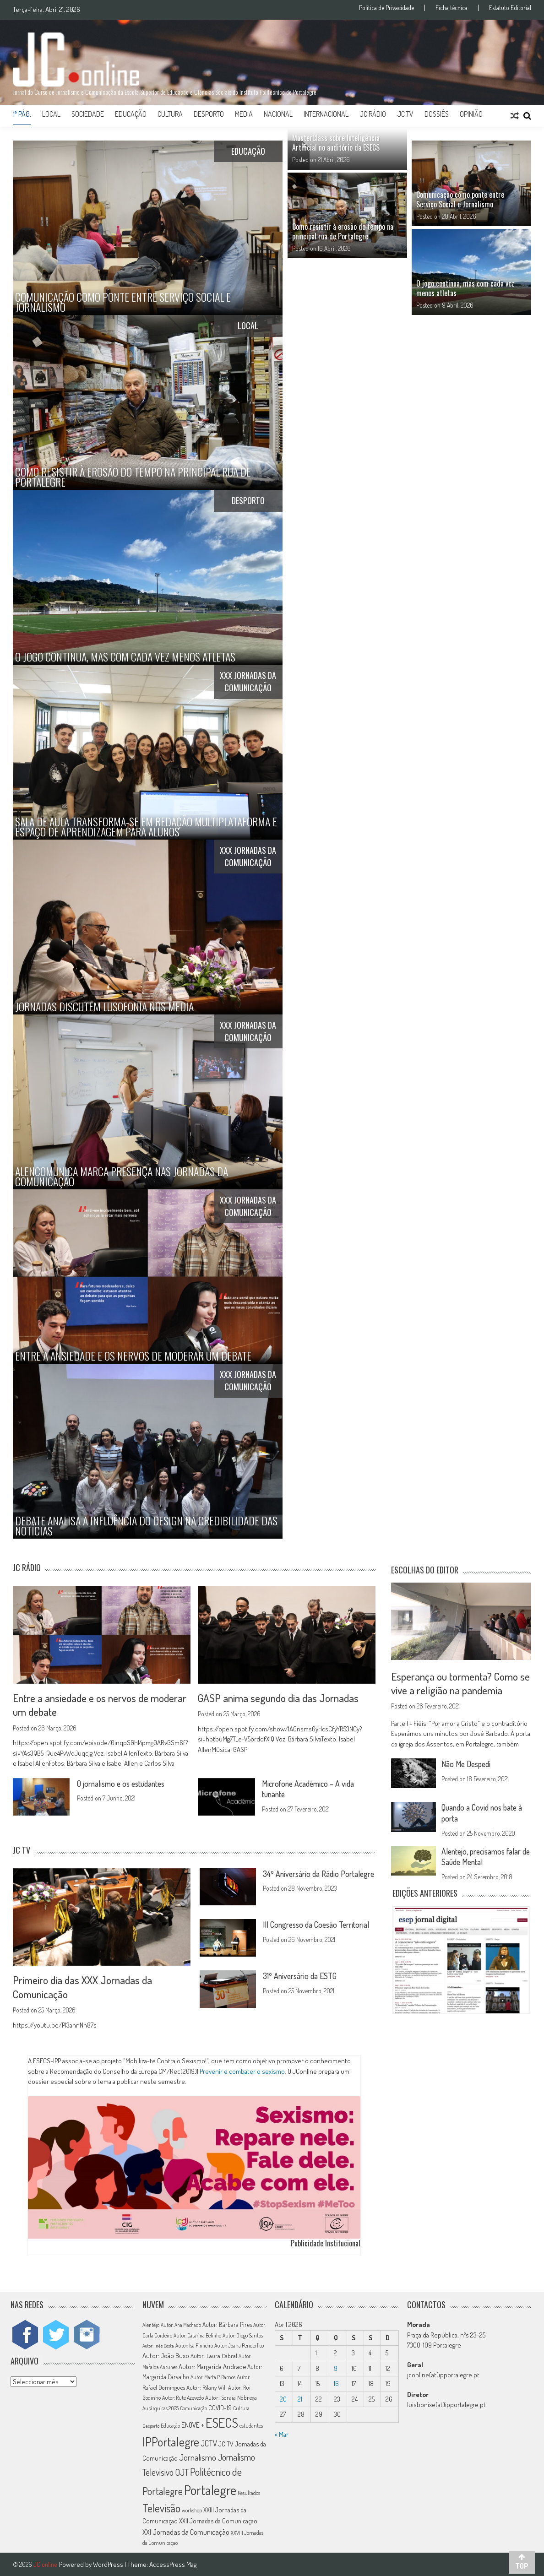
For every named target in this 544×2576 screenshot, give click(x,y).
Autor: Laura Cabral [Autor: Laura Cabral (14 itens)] (213, 2355)
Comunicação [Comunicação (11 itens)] (193, 2407)
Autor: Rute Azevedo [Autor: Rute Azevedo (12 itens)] (183, 2397)
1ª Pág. (22, 114)
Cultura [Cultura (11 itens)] (241, 2407)
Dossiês (436, 114)
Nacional (278, 114)
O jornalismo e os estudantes (124, 1783)
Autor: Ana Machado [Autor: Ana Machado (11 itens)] (181, 2324)
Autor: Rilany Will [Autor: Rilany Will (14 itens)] (206, 2386)
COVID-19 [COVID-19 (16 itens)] (220, 2407)
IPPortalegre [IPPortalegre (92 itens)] (170, 2440)
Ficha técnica (451, 8)
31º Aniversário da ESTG (301, 1976)
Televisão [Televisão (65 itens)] (161, 2507)
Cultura (170, 114)
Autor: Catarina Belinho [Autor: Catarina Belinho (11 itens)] (197, 2334)
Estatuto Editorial (510, 8)
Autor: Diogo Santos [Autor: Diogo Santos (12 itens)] (243, 2334)
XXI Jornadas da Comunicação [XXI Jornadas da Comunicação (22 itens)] (185, 2531)
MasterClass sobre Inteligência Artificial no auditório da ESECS (336, 142)
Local (51, 114)
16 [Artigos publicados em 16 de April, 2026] (336, 2383)
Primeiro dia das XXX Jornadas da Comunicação (82, 1986)
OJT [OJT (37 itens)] (182, 2471)
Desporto (209, 114)
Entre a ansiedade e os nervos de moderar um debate (100, 1705)
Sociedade (87, 114)
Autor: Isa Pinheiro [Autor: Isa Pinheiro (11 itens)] (194, 2345)
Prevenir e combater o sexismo (242, 2070)
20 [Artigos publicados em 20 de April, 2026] (283, 2398)
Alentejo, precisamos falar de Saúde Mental (483, 1856)
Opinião (471, 114)
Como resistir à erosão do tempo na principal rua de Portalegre (342, 231)
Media (244, 114)
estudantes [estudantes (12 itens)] (251, 2425)
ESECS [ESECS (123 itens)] (222, 2422)
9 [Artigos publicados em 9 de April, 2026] (335, 2367)
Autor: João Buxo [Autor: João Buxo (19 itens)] (165, 2354)
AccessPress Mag (172, 2563)
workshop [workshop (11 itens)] (192, 2509)
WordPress (109, 2563)
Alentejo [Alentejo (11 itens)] (150, 2324)
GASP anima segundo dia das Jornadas (278, 1698)
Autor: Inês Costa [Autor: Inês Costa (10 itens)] (158, 2345)
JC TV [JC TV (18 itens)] (226, 2443)
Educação (131, 114)
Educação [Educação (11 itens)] (170, 2425)
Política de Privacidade (386, 8)
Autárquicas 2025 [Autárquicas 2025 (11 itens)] (160, 2407)
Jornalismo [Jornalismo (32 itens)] (197, 2456)
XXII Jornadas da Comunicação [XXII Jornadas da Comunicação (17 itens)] (218, 2520)
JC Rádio (372, 114)
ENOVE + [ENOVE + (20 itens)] (192, 2424)
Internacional (326, 114)
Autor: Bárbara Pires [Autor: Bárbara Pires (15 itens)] (227, 2324)
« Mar (281, 2433)
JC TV (405, 114)
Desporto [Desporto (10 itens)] (150, 2425)
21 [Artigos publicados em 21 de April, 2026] (300, 2398)
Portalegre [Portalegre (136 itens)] (210, 2488)
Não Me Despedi (467, 1764)
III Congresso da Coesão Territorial (318, 1925)
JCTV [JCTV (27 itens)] (209, 2442)
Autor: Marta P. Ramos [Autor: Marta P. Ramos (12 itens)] (212, 2376)
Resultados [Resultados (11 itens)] (249, 2492)
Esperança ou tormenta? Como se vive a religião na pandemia (461, 1683)
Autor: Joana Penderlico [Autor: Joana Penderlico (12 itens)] (239, 2345)
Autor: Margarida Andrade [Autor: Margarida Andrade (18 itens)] (212, 2365)
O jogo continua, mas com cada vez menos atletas (465, 288)
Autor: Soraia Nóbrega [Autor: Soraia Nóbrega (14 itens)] (231, 2397)
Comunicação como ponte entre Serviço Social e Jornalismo (460, 199)
